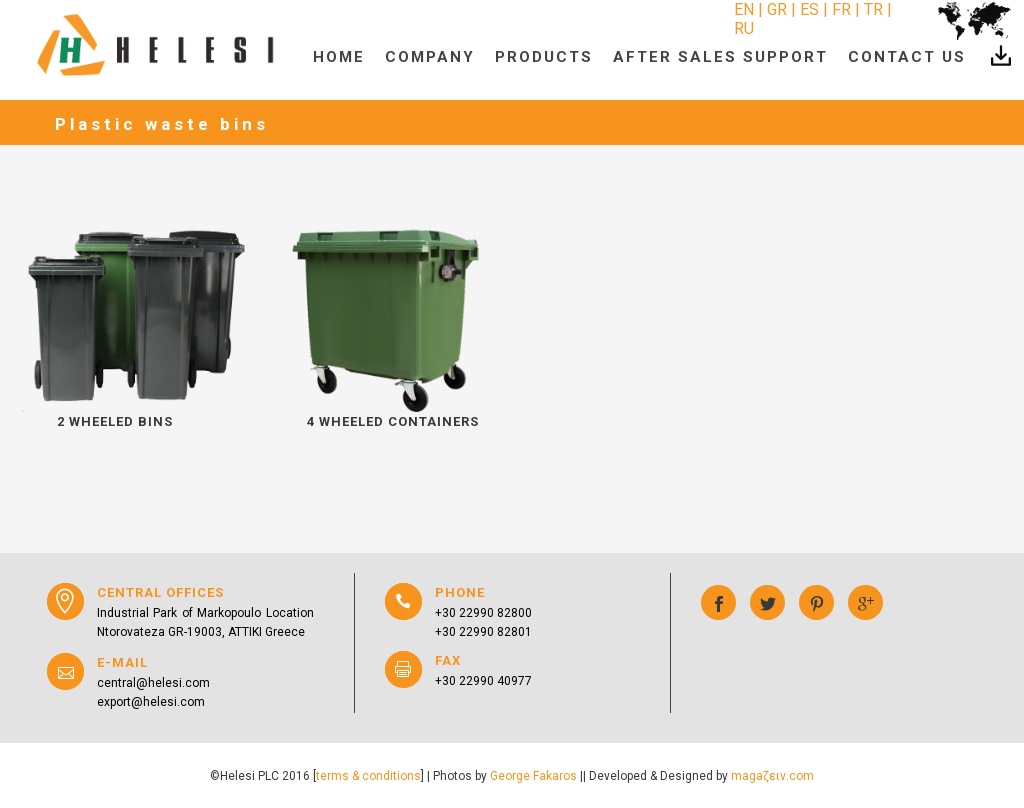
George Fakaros (533, 776)
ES (809, 9)
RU (744, 28)
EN (746, 9)
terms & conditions (368, 776)
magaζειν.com (772, 776)
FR (841, 9)
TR (873, 9)
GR (777, 9)
